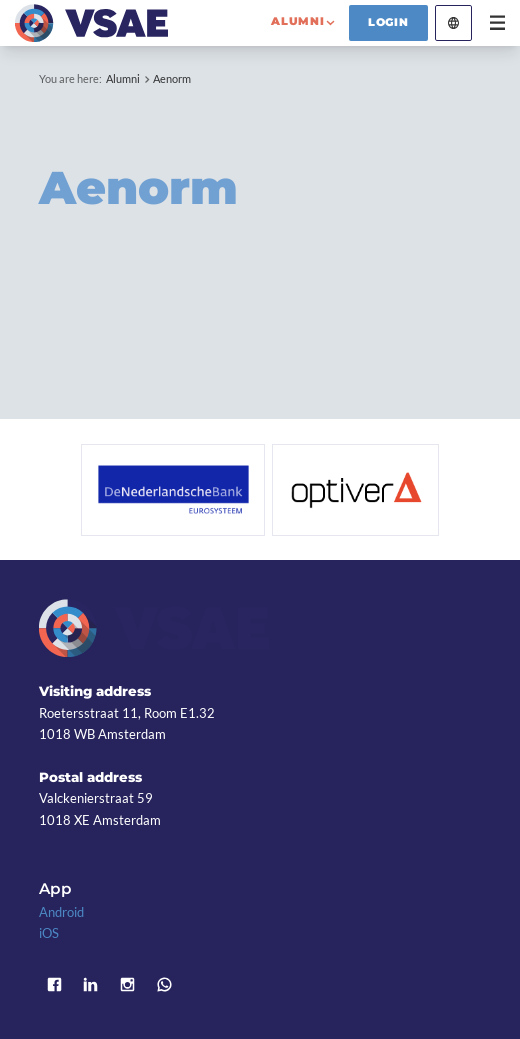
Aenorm (172, 78)
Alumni (123, 78)
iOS (49, 933)
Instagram (127, 984)
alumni (297, 21)
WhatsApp (164, 984)
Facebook (54, 984)
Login (388, 22)
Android (61, 912)
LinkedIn (91, 984)
